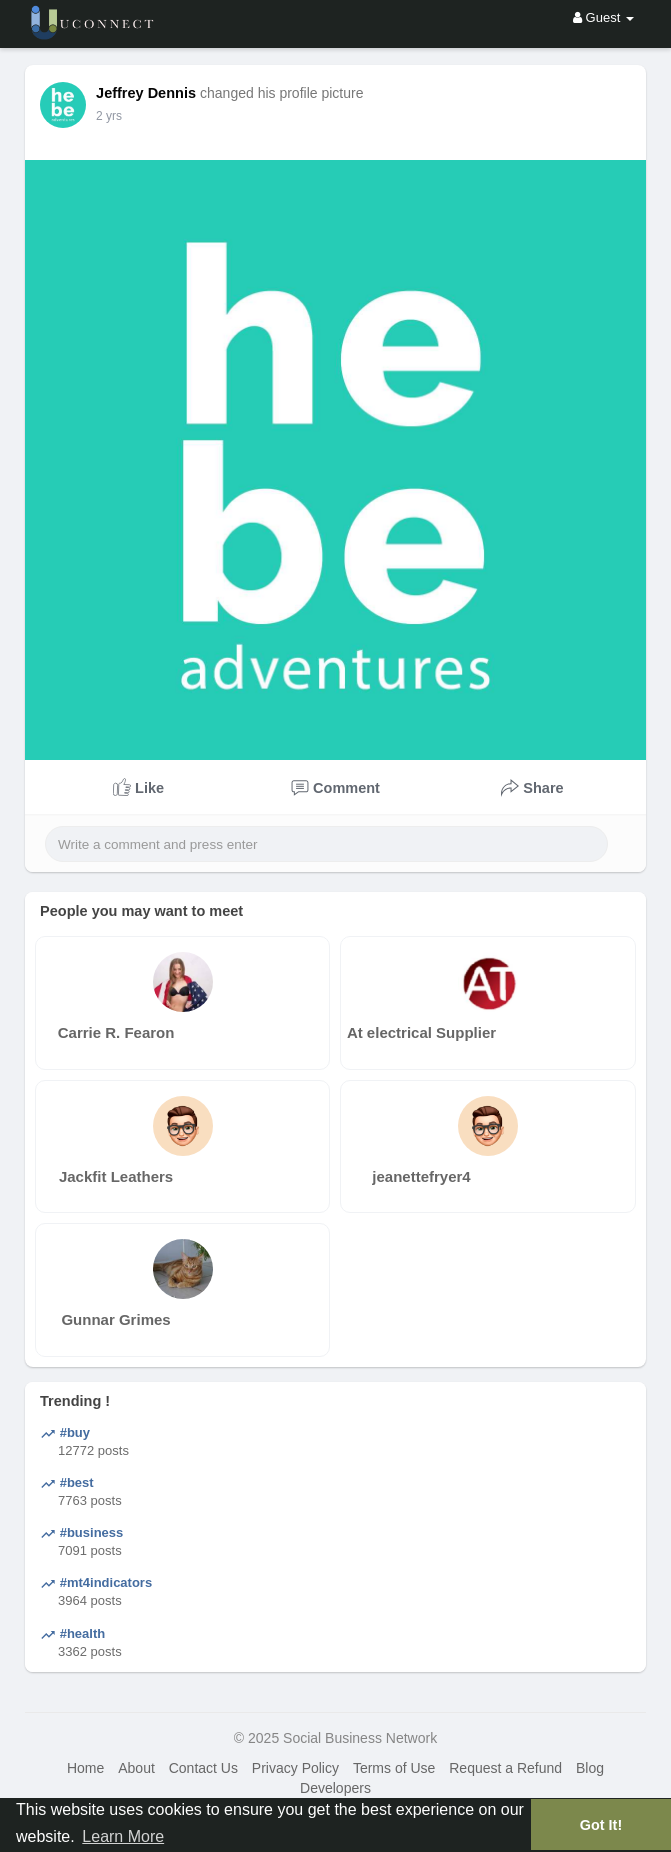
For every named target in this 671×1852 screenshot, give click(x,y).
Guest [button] (603, 17)
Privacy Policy (295, 1768)
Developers (335, 1788)
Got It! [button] (601, 1825)
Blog (590, 1768)
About (136, 1768)
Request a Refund (505, 1768)
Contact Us (203, 1768)
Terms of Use (394, 1768)
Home (85, 1768)
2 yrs (109, 116)
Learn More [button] (123, 1836)
